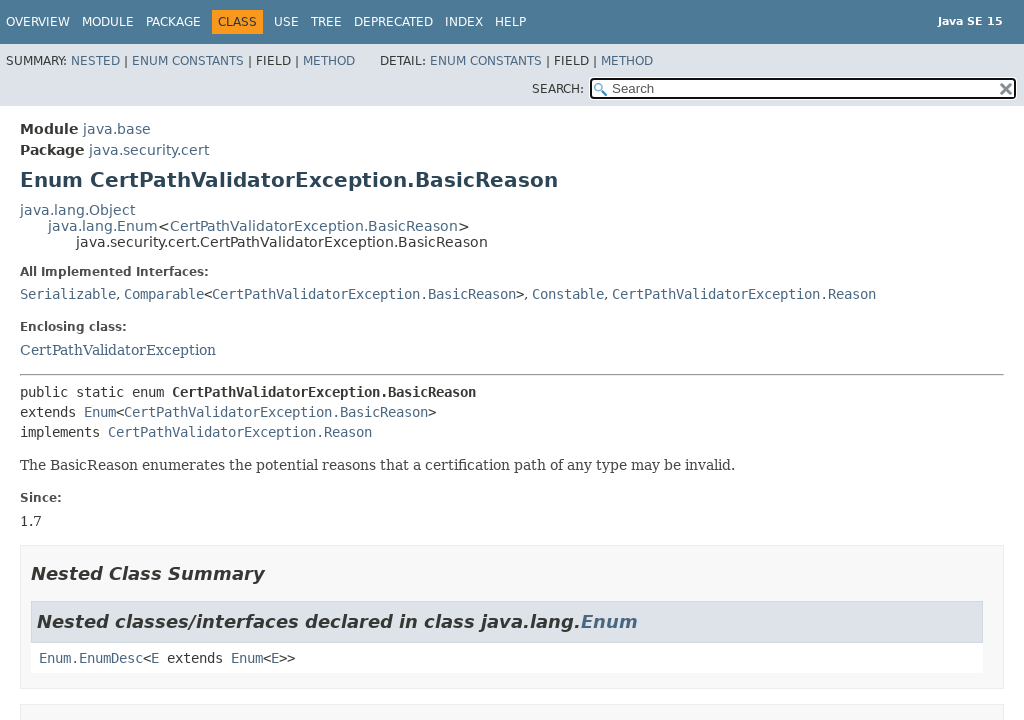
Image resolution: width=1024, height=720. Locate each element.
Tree (326, 22)
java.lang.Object (77, 210)
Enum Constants (188, 61)
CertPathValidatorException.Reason (744, 294)
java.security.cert (149, 150)
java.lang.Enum (103, 226)
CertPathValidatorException (118, 350)
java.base (117, 129)
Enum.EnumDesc (91, 658)
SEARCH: (558, 89)
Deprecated (393, 22)
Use (286, 22)
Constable (568, 294)
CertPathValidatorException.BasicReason (314, 226)
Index (464, 22)
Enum (100, 412)
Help (510, 22)
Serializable (68, 294)
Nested (95, 61)
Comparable (164, 294)
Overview (38, 22)
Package (173, 22)
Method (329, 61)
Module (108, 22)
